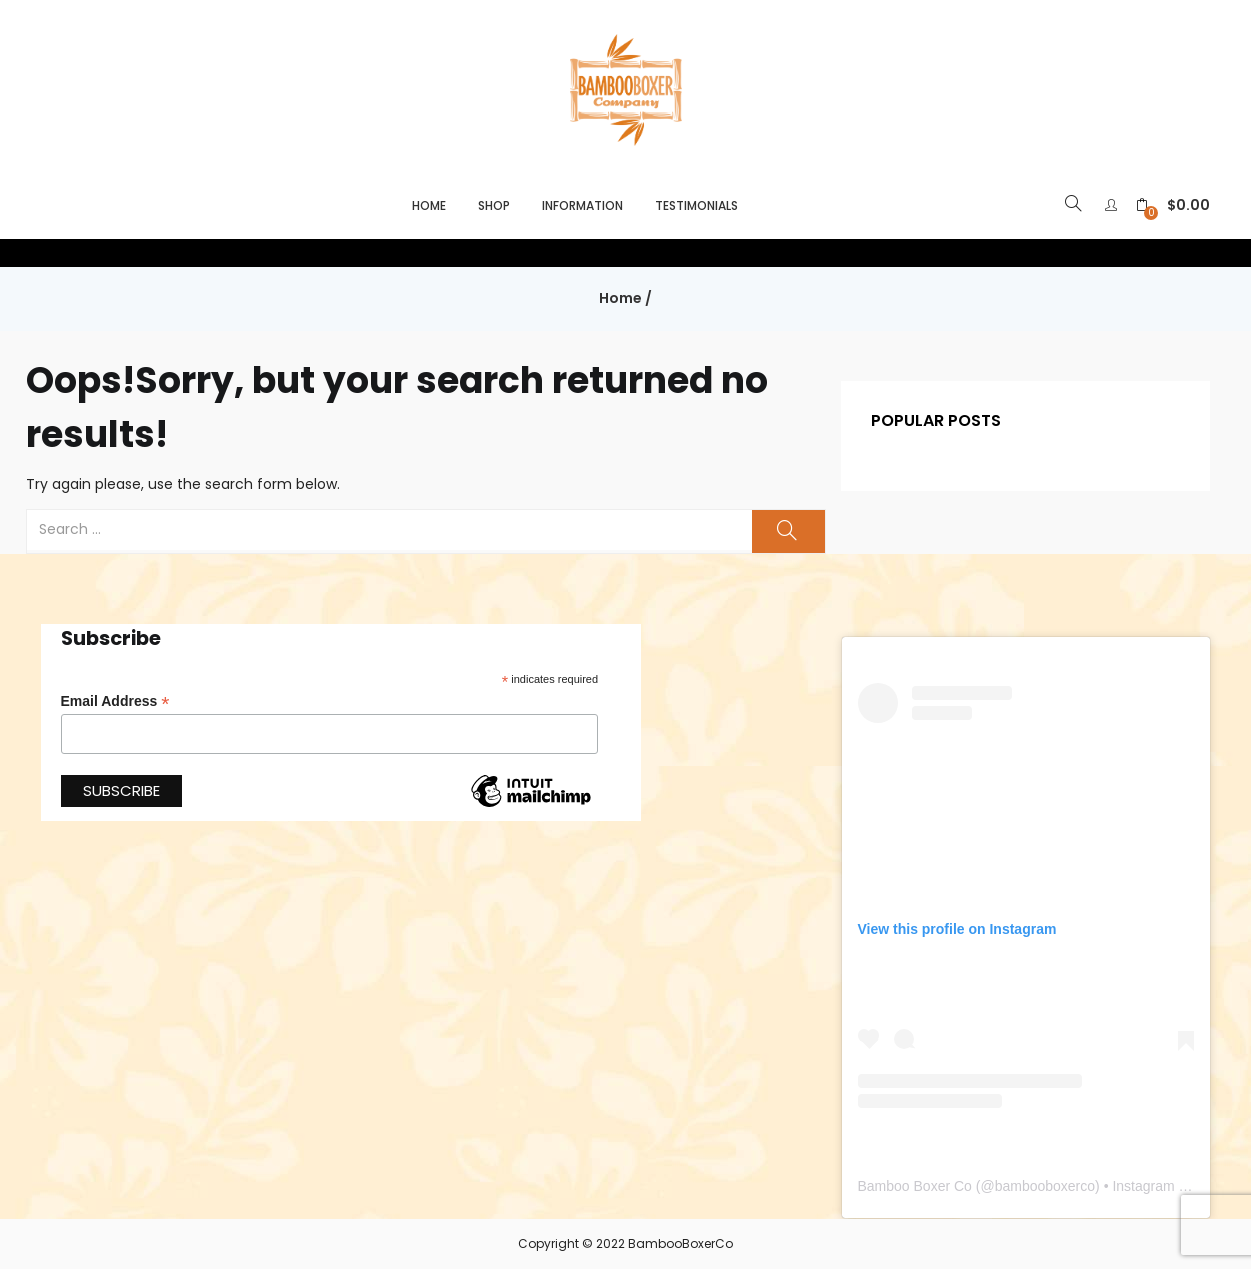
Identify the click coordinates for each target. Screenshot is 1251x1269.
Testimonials (696, 205)
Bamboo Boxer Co (915, 1186)
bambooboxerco (1045, 1186)
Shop (494, 205)
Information (582, 205)
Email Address (115, 701)
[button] (1173, 205)
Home (429, 205)
